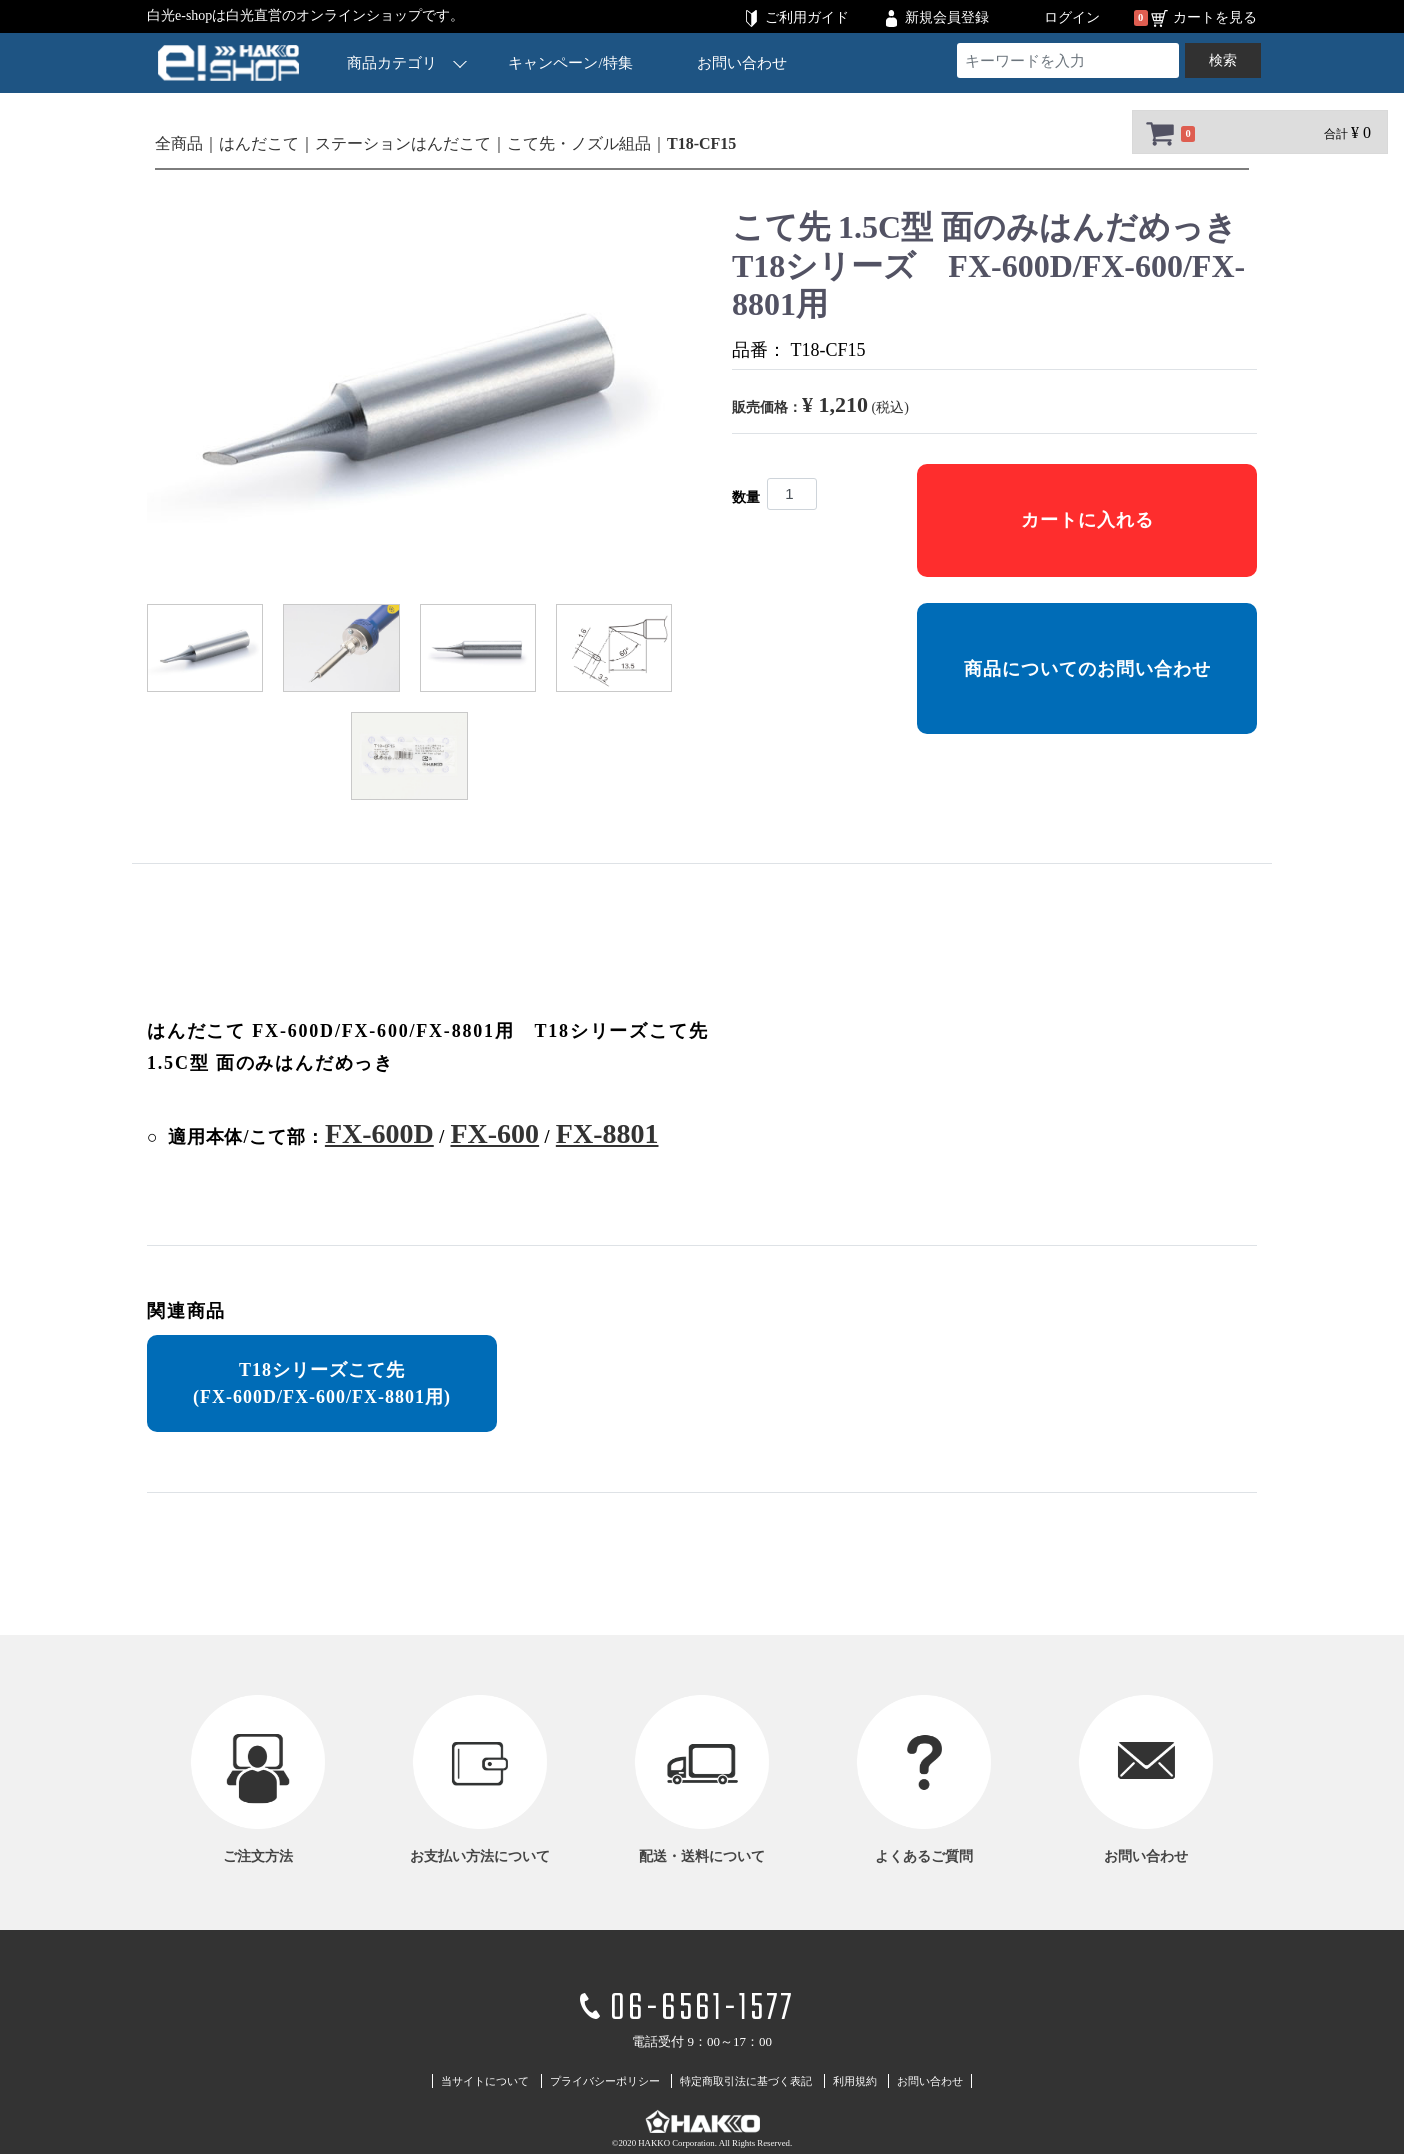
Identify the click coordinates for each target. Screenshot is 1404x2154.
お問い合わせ (742, 63)
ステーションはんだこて (403, 143)
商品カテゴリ (407, 62)
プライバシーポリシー (605, 2081)
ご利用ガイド (807, 17)
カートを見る (1215, 17)
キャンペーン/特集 (571, 63)
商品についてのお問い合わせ (1087, 669)
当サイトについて (485, 2081)
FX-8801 (607, 1133)
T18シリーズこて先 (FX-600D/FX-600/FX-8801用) (322, 1383)
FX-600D (379, 1133)
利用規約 (855, 2081)
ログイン (1072, 17)
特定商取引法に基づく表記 (746, 2081)
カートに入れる (1087, 520)
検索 (1223, 60)
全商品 (179, 143)
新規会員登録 (947, 17)
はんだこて (259, 143)
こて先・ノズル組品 (579, 143)
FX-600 (494, 1133)
